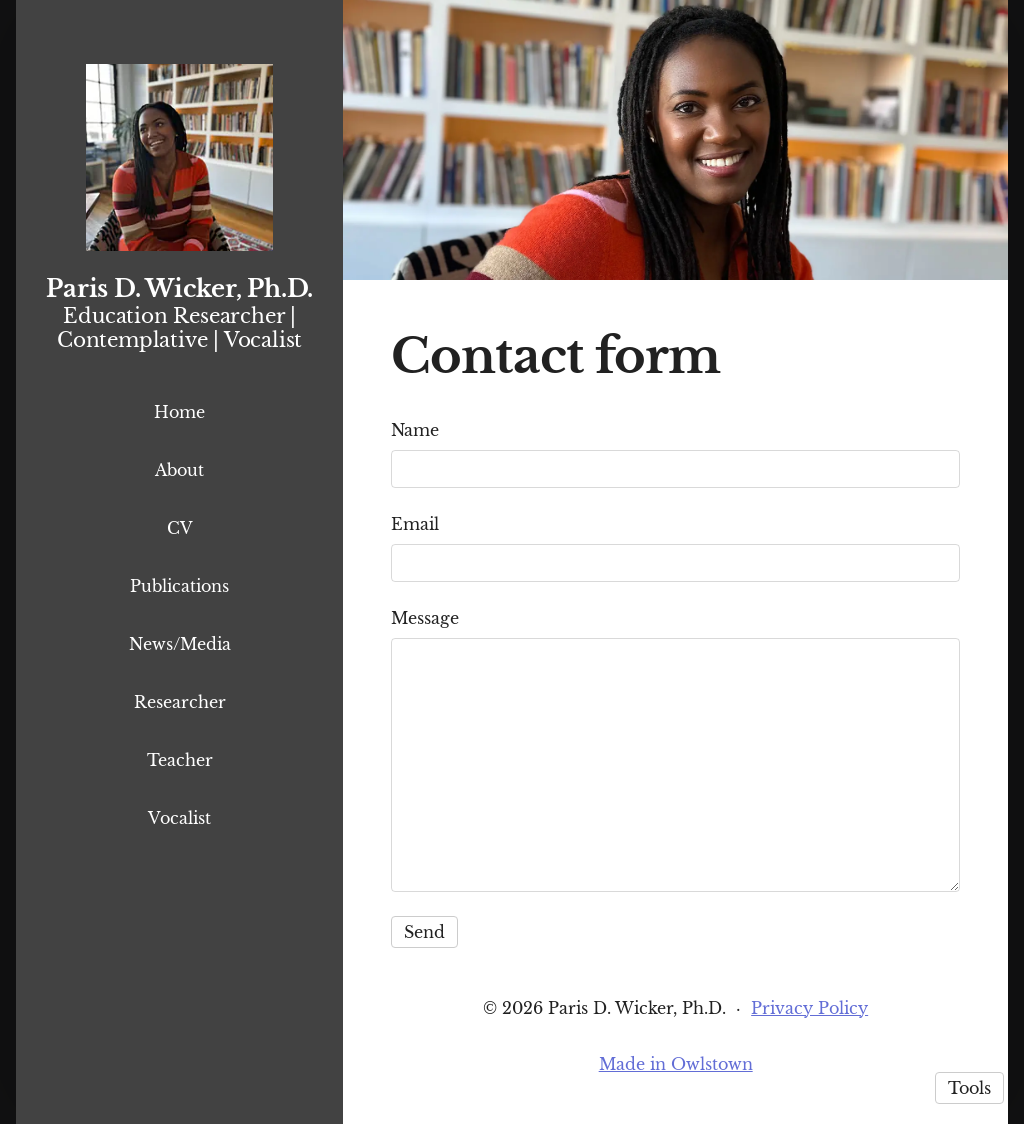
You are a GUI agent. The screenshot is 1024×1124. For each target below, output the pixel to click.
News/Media (180, 644)
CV (180, 528)
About (179, 470)
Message (425, 618)
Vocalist (179, 818)
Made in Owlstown (676, 1064)
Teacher (180, 760)
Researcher (180, 702)
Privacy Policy (809, 1008)
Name (415, 430)
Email (415, 524)
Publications (179, 586)
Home (179, 412)
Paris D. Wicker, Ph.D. (179, 288)
